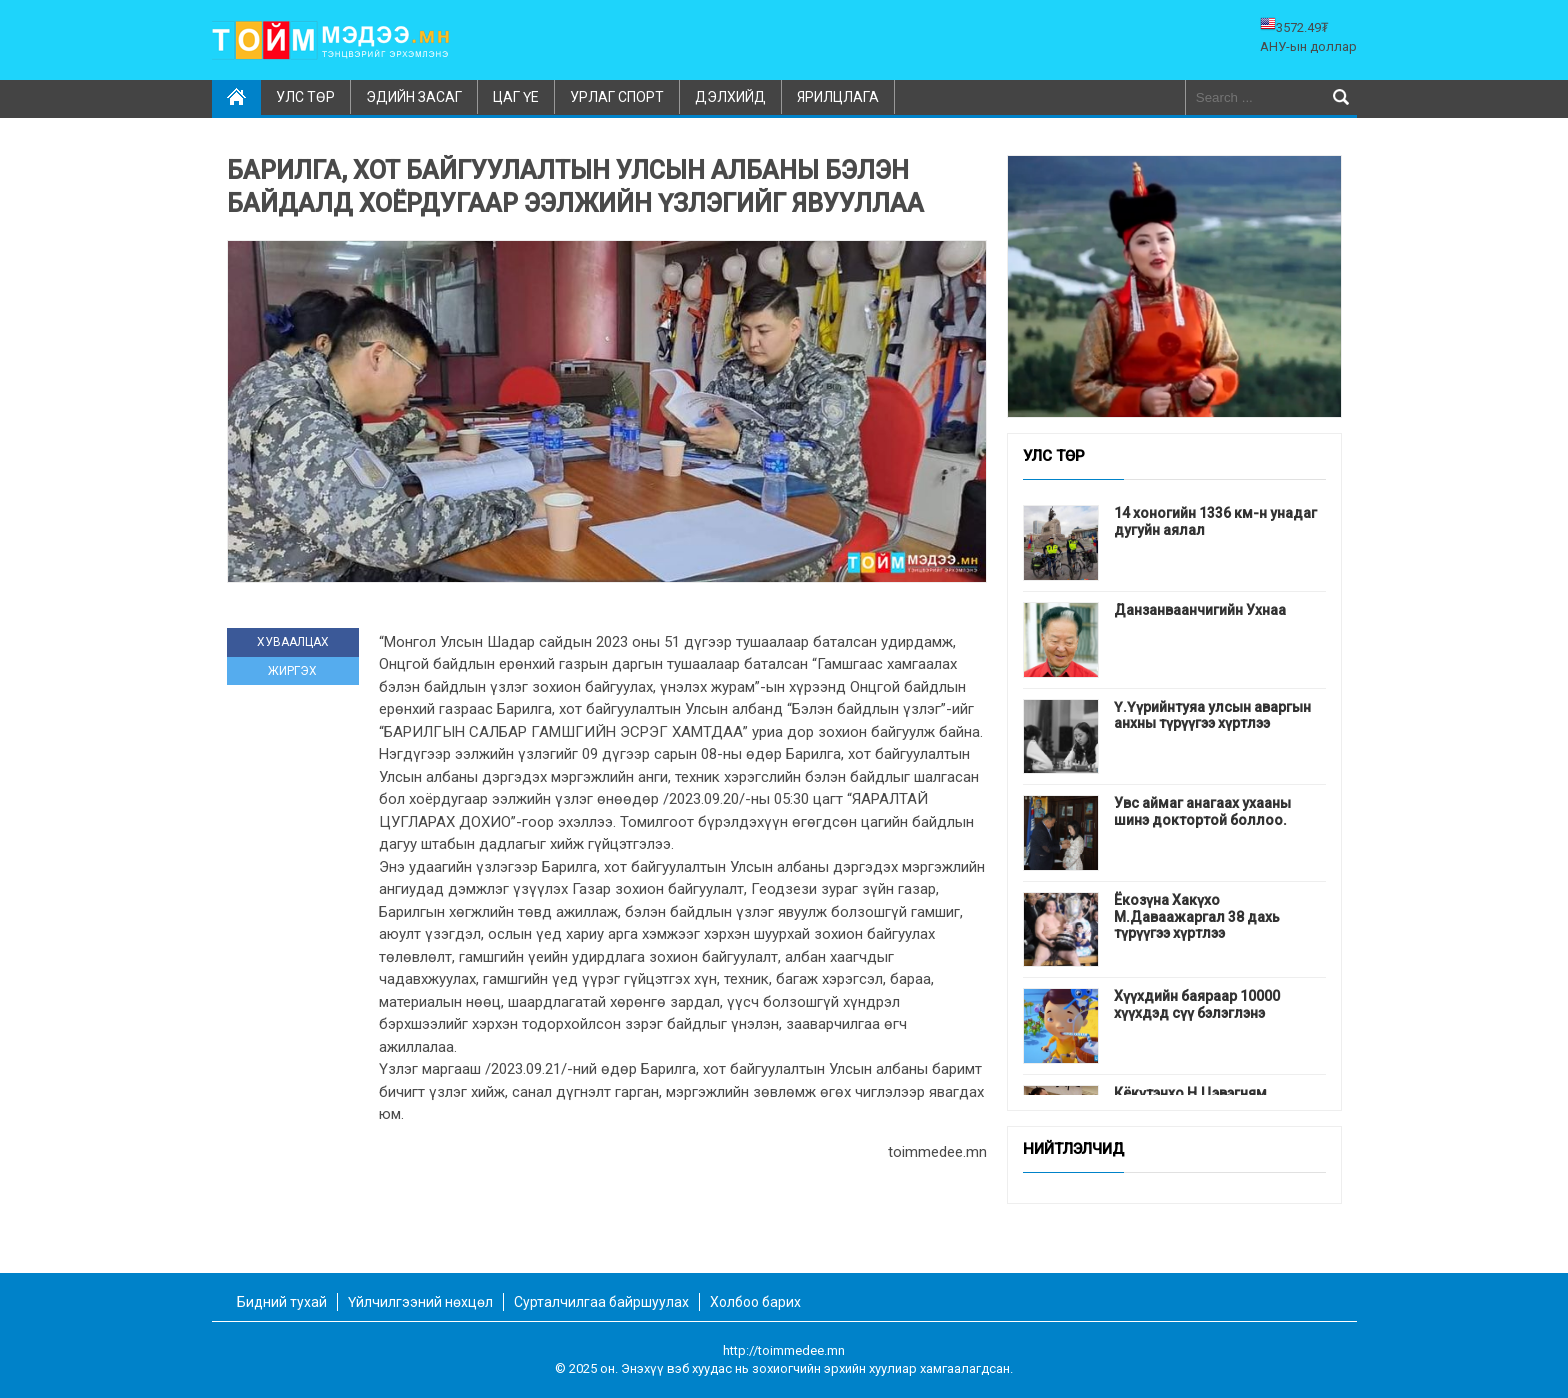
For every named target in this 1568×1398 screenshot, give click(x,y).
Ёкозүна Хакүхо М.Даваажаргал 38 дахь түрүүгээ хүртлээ (1197, 917)
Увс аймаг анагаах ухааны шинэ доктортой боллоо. (1202, 811)
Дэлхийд (730, 97)
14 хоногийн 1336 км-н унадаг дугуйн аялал (1215, 521)
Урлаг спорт (617, 97)
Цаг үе (516, 97)
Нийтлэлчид (1073, 1150)
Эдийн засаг (414, 97)
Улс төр (305, 97)
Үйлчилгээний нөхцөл (420, 1302)
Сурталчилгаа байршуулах (601, 1302)
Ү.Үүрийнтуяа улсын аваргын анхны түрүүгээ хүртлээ (1212, 715)
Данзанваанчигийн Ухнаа (1200, 610)
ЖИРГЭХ (292, 671)
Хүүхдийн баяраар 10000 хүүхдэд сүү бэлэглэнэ (1197, 1004)
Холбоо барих (755, 1302)
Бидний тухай (282, 1302)
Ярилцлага (838, 97)
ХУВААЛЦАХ (293, 642)
